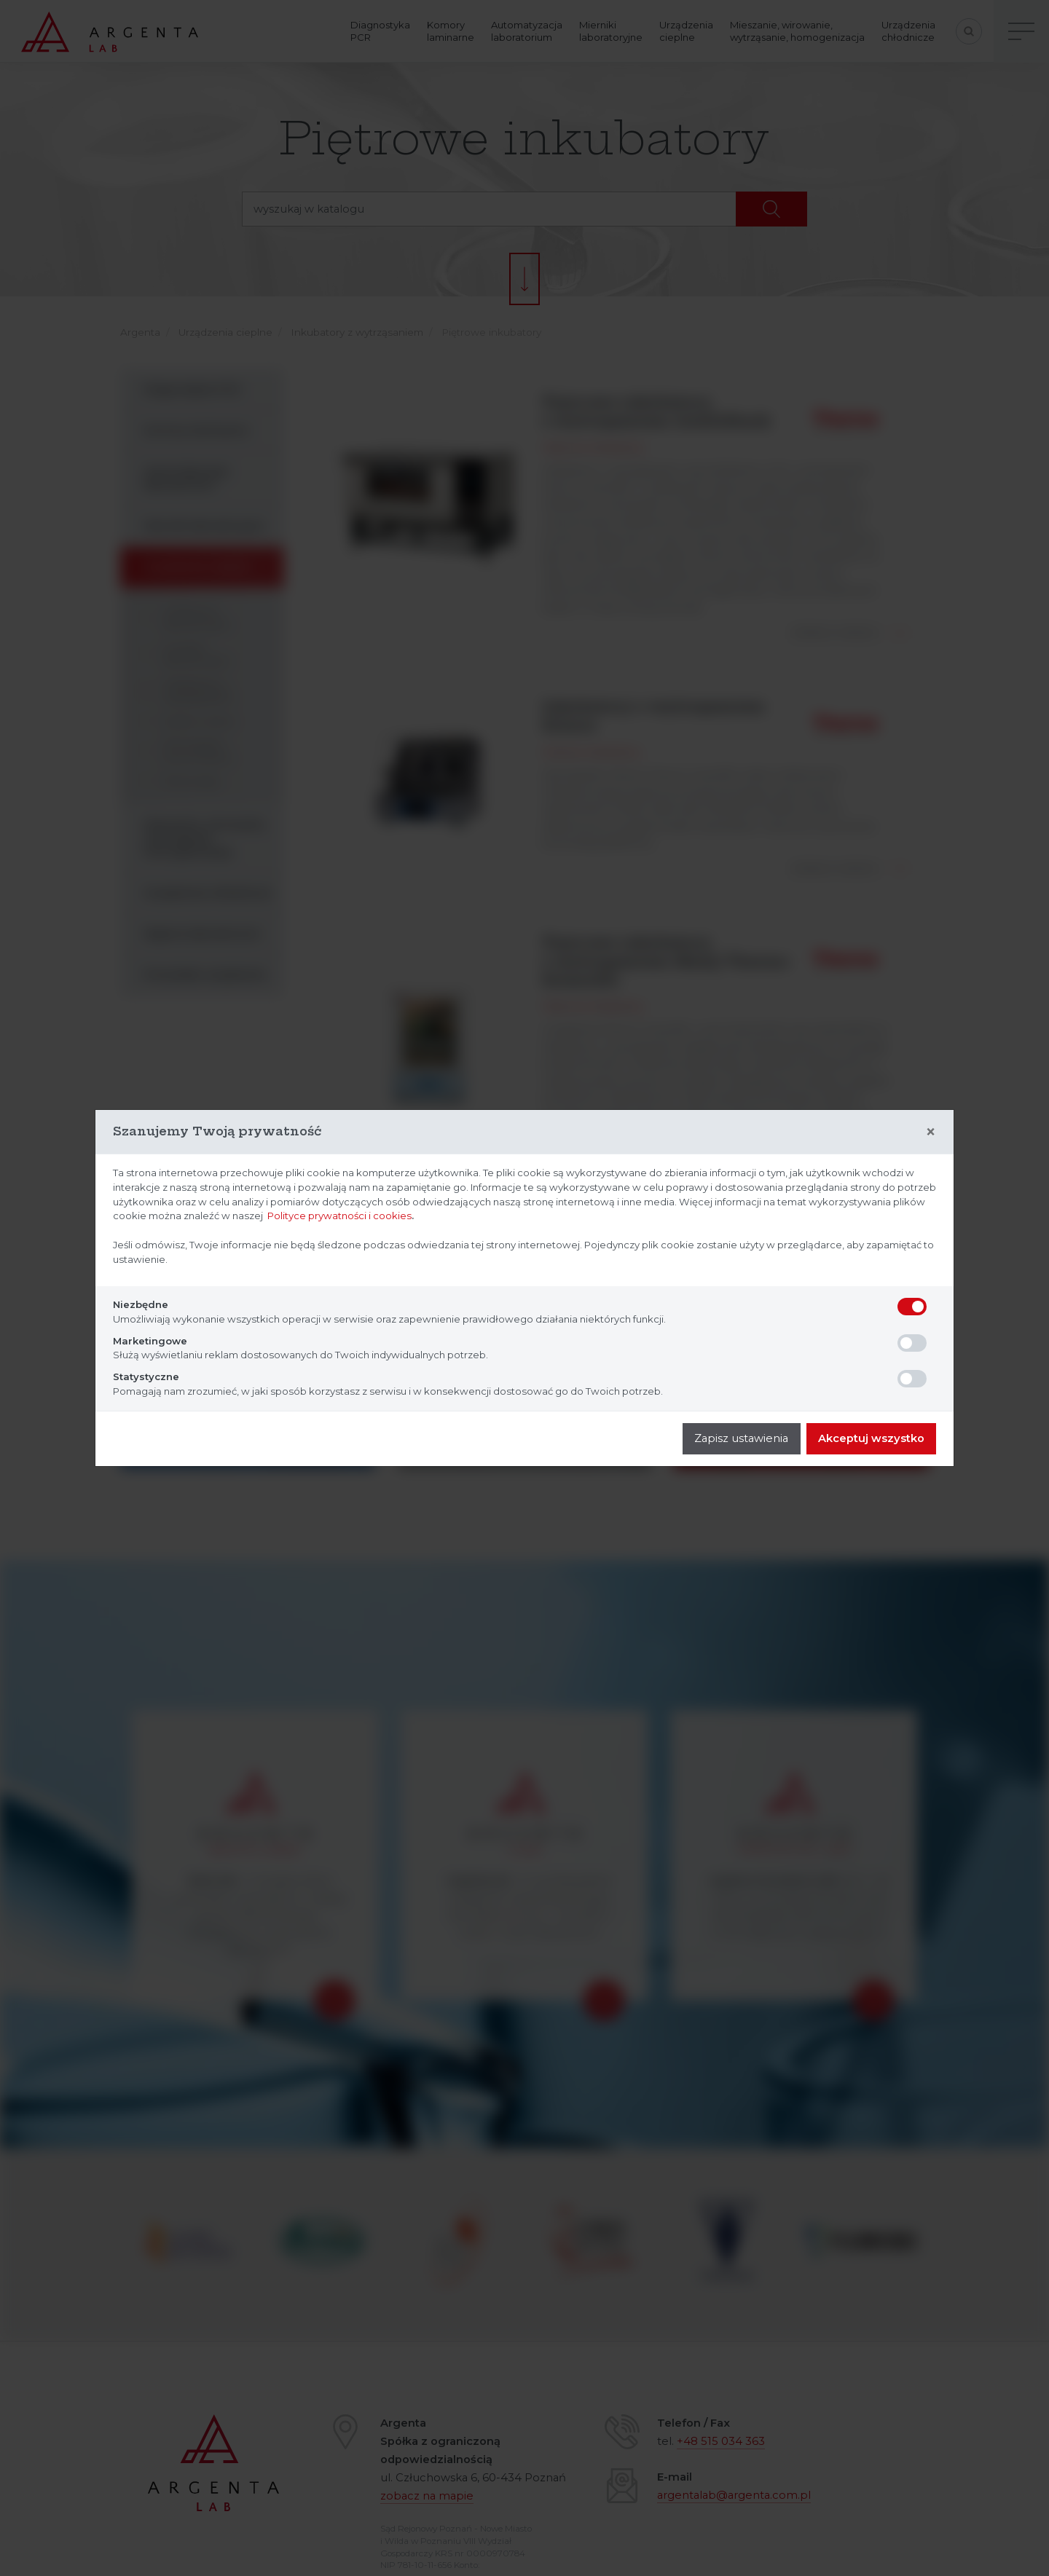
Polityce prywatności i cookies (339, 1215)
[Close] (931, 1132)
